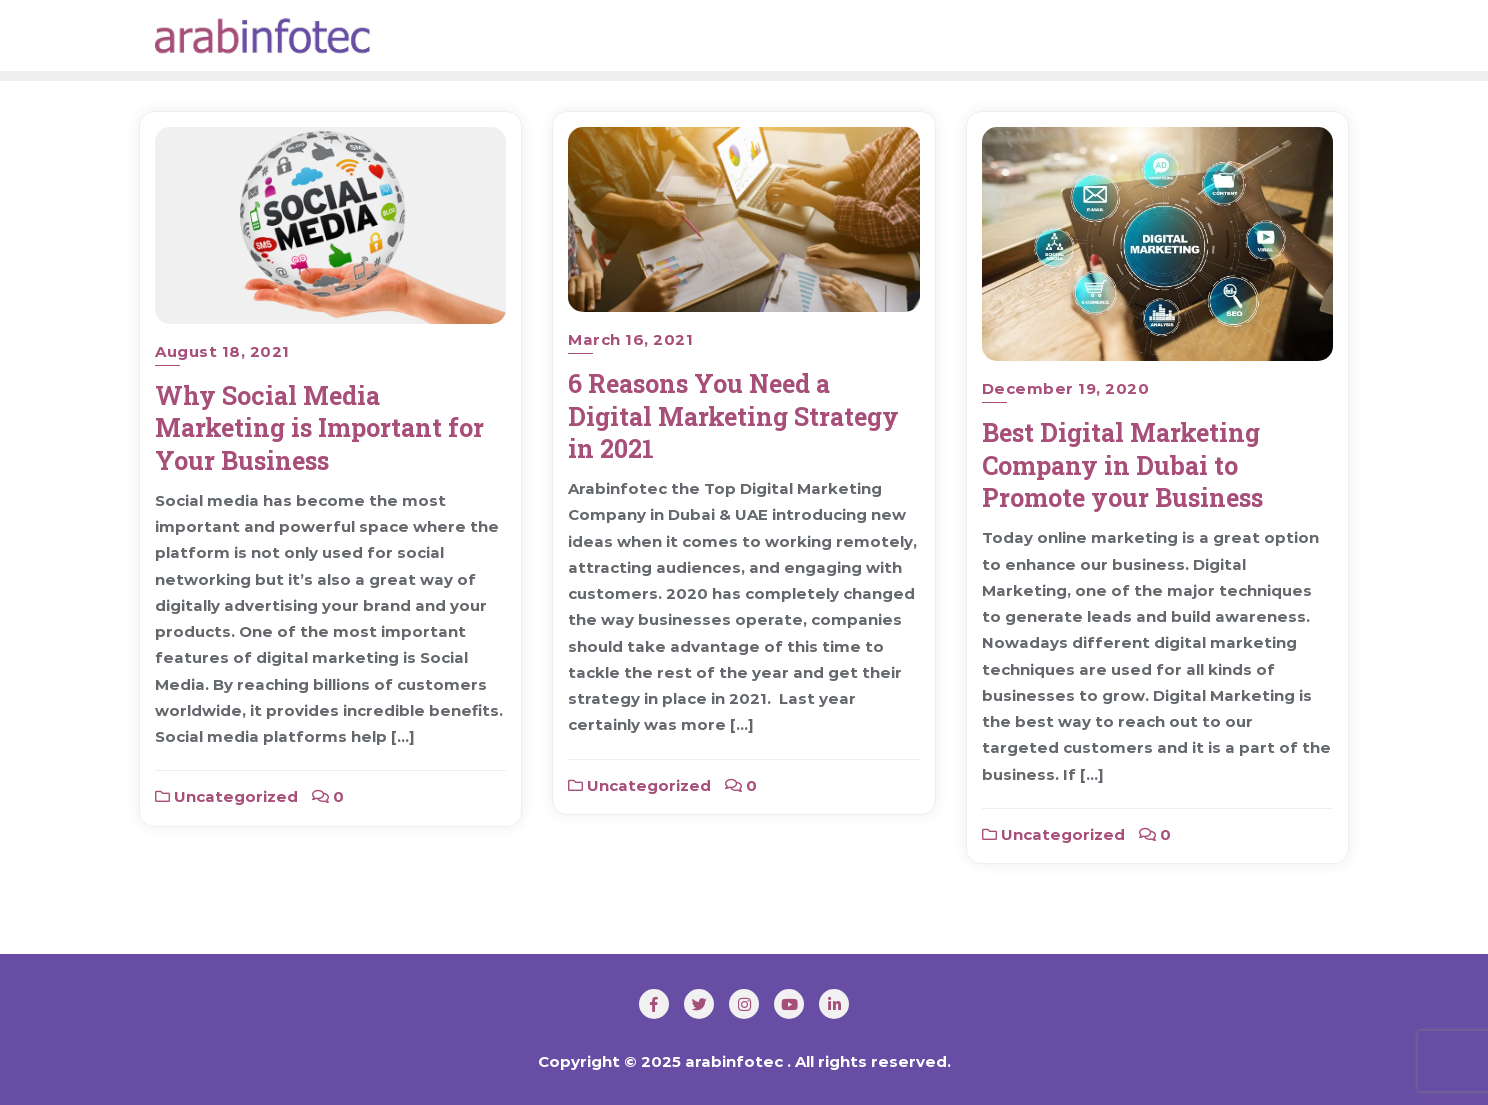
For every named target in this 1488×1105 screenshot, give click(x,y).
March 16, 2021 (630, 339)
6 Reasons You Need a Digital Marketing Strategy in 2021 (733, 416)
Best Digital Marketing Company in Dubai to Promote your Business (1122, 465)
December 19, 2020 (1066, 388)
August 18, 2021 (222, 351)
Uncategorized (226, 796)
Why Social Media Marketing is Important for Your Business (319, 428)
